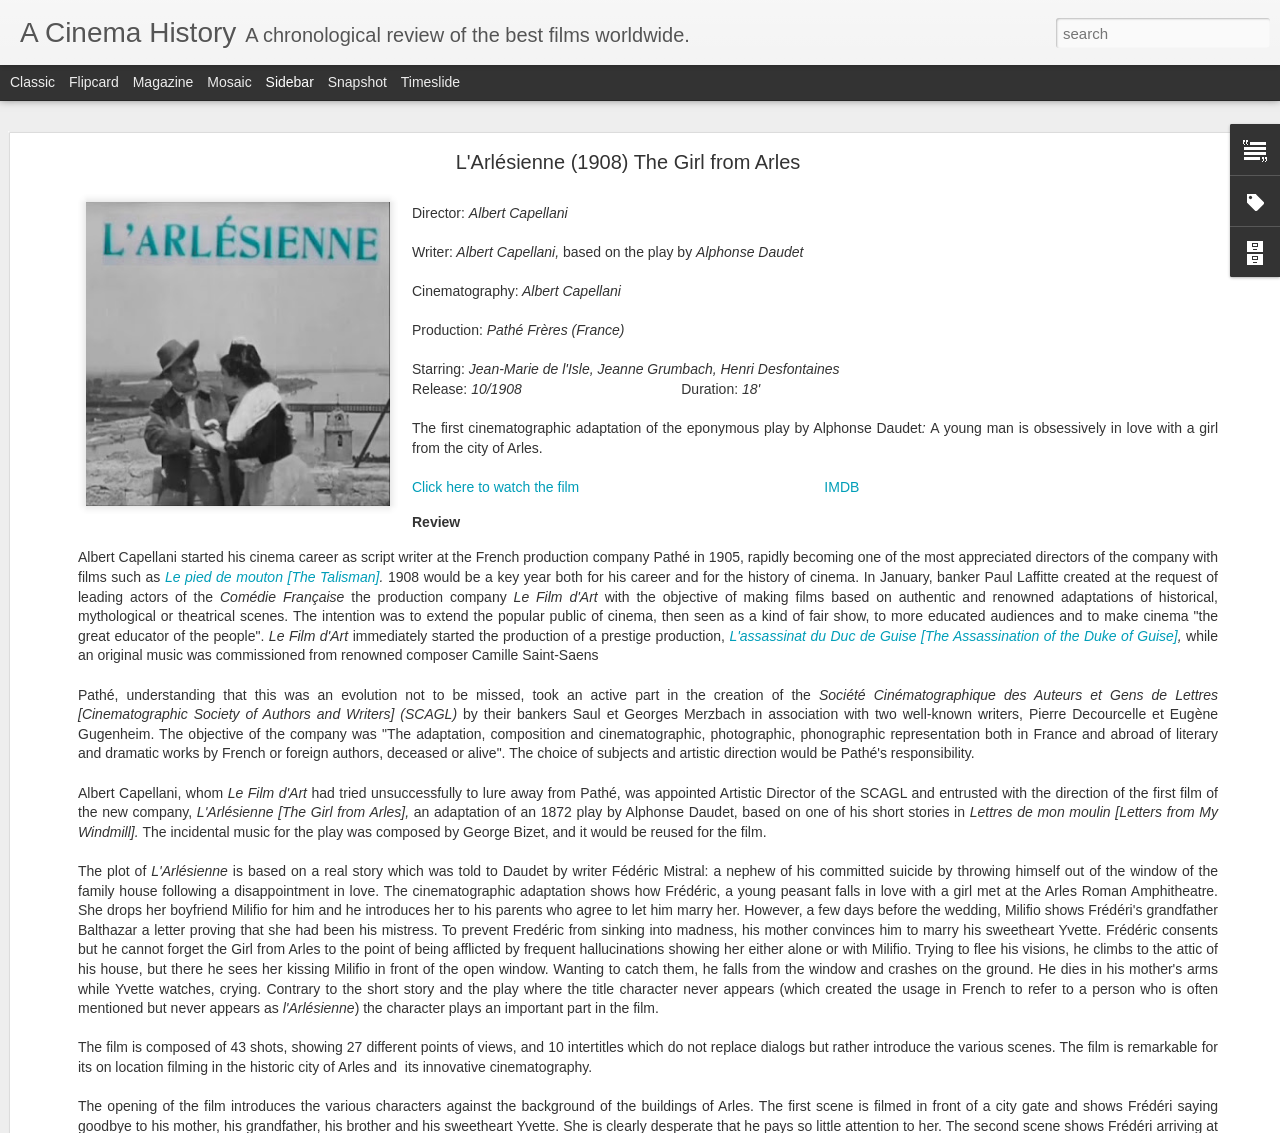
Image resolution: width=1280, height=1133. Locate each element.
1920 (642, 760)
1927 (763, 781)
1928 (808, 781)
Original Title (789, 872)
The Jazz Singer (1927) (111, 797)
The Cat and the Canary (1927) (132, 977)
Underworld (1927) (98, 932)
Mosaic (229, 82)
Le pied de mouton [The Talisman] (272, 152)
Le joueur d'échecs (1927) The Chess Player (167, 1022)
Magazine (163, 82)
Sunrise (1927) (88, 887)
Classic (32, 82)
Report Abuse (761, 1122)
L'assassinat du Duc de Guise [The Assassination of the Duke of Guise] (953, 211)
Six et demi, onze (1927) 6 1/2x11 (138, 1067)
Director (739, 893)
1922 (737, 760)
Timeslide (430, 82)
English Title (669, 872)
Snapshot (357, 82)
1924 (827, 760)
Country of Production (730, 851)
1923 (782, 760)
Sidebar (290, 82)
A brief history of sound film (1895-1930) (155, 842)
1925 (672, 781)
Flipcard (94, 82)
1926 (717, 781)
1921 (692, 760)
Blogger (702, 1122)
